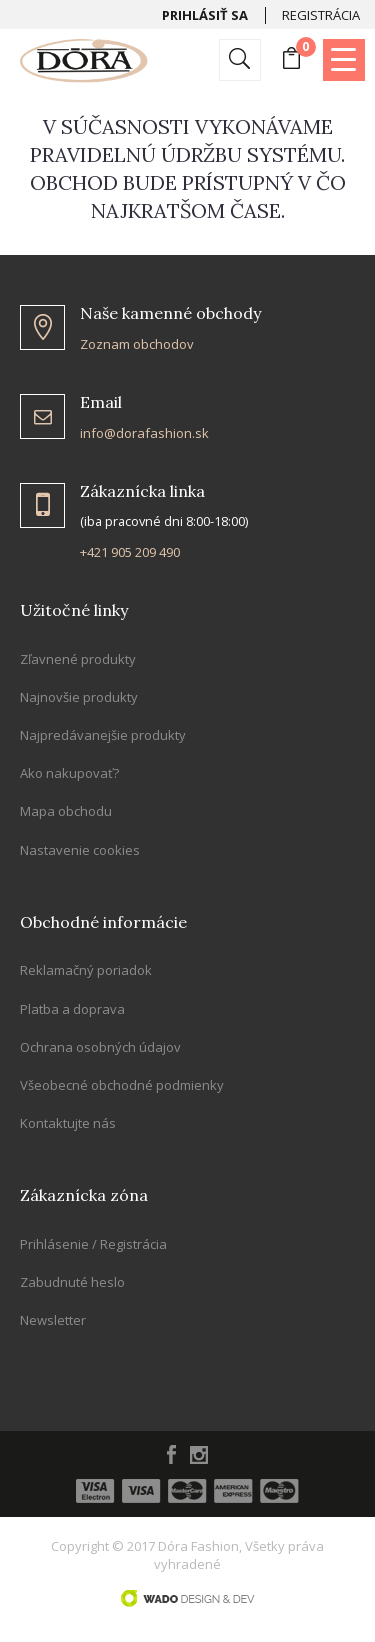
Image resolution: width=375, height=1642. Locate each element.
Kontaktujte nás (68, 1123)
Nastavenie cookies (80, 850)
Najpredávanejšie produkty (103, 735)
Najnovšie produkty (79, 697)
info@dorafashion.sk (144, 433)
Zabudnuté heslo (72, 1282)
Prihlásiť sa (205, 15)
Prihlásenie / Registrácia (93, 1244)
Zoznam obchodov (137, 344)
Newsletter (53, 1320)
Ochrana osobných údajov (100, 1047)
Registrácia (321, 15)
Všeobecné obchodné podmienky (122, 1085)
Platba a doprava (72, 1009)
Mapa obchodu (66, 811)
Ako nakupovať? (69, 773)
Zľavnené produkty (78, 659)
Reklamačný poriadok (86, 970)
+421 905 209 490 (130, 552)
